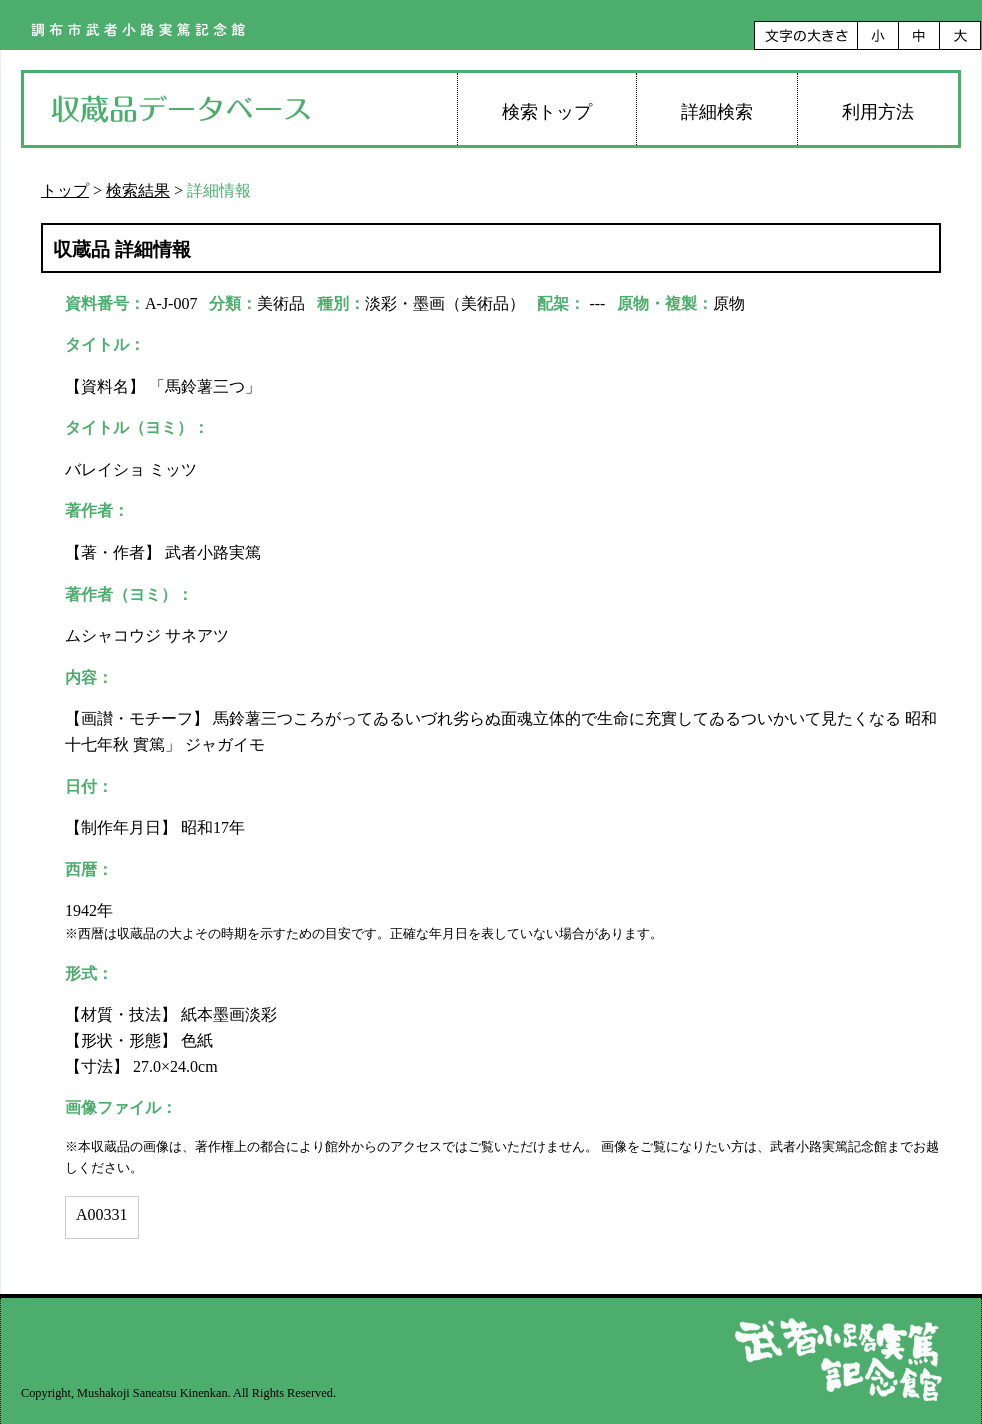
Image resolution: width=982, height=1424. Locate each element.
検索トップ (547, 112)
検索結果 (138, 190)
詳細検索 (717, 112)
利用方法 (878, 112)
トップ (65, 190)
